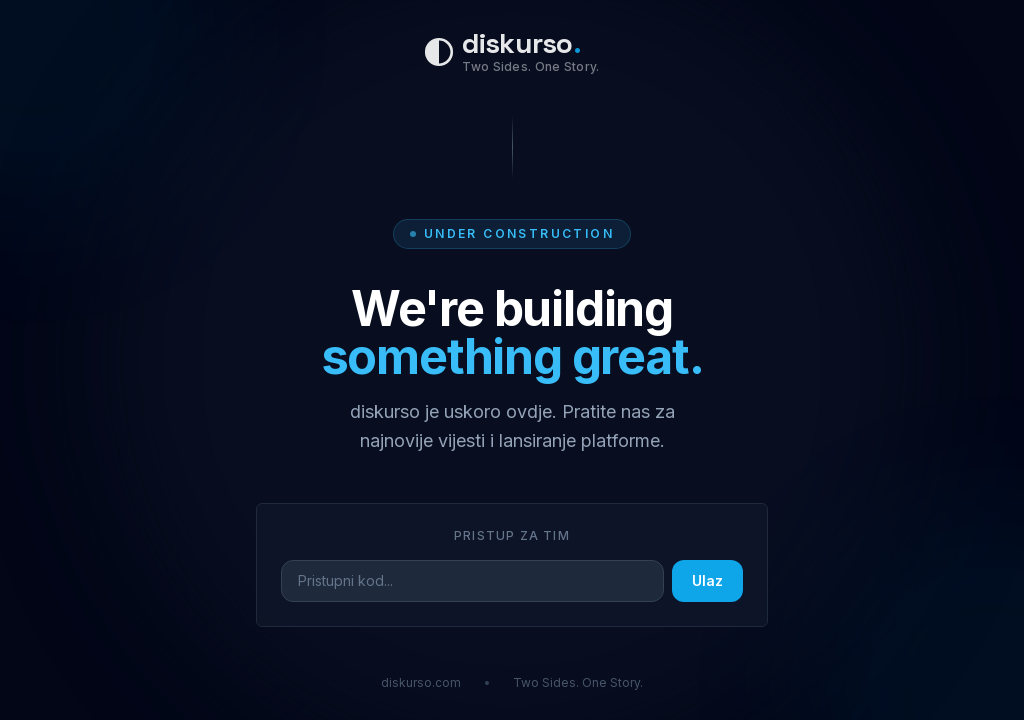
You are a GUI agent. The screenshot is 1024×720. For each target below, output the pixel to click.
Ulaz (707, 580)
